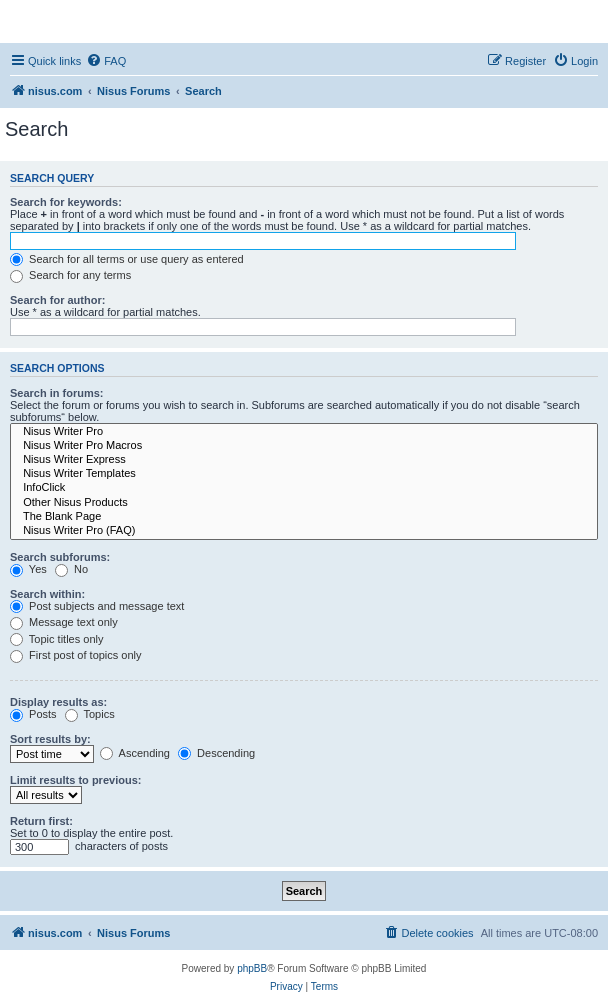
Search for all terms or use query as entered (127, 259)
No (71, 569)
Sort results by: (50, 739)
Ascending (135, 753)
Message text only (64, 622)
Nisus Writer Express (304, 460)
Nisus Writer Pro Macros (304, 446)
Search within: (47, 594)
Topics (90, 714)
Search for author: (57, 300)
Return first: (41, 821)
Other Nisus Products (304, 503)
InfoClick (304, 488)
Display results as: (58, 702)
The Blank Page (304, 517)
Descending (216, 753)
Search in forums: (57, 393)
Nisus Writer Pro (304, 432)
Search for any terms (70, 275)
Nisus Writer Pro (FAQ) (304, 531)
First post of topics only (76, 655)
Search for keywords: (66, 202)
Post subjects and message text (97, 606)
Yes (28, 569)
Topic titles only (56, 639)
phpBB (252, 968)
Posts (33, 714)
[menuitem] (106, 61)
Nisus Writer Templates (304, 474)
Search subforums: (60, 557)
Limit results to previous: (75, 780)
